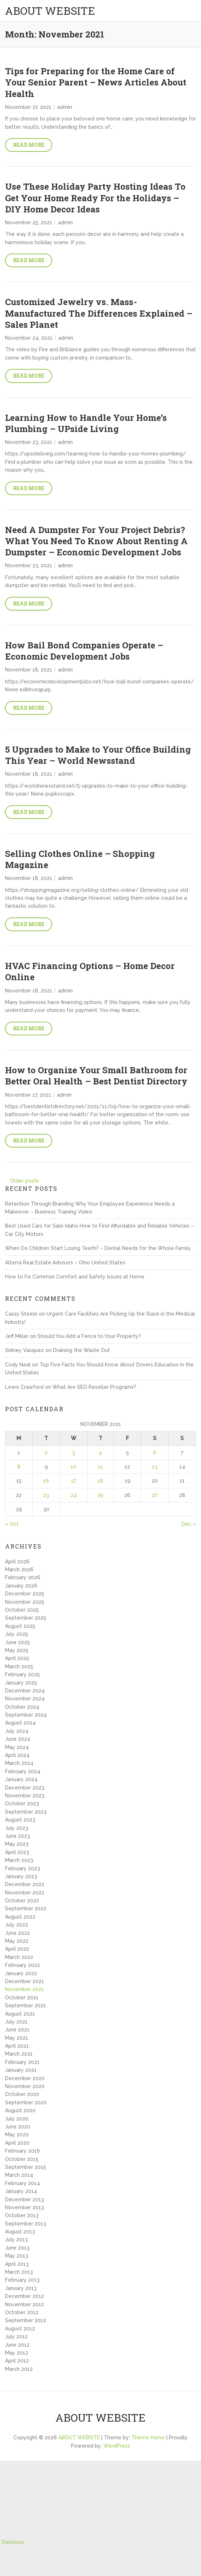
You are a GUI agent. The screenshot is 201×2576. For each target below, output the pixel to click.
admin (64, 107)
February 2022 (22, 1965)
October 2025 (22, 1610)
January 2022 (21, 1973)
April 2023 (17, 1852)
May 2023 (16, 1844)
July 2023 (16, 1828)
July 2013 (16, 2239)
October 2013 (22, 2215)
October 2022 (22, 1900)
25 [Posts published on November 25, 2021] (100, 1495)
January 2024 (21, 1779)
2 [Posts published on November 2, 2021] (46, 1453)
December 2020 (25, 2078)
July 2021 (16, 2022)
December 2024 (25, 1691)
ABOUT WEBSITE (50, 11)
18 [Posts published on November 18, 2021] (100, 1481)
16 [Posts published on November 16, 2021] (46, 1481)
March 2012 (19, 2369)
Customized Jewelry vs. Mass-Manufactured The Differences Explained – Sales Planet (98, 313)
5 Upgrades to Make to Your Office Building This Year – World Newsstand (98, 755)
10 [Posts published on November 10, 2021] (73, 1467)
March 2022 (19, 1957)
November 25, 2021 (28, 222)
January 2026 (21, 1586)
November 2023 (24, 1795)
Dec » (189, 1524)
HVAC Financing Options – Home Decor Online (90, 971)
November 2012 (24, 2304)
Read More (28, 144)
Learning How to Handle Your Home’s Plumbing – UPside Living (86, 423)
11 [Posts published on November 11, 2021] (100, 1467)
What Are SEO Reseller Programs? (94, 1387)
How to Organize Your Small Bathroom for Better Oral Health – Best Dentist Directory (96, 1075)
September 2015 (25, 2167)
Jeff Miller (16, 1336)
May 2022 (16, 1941)
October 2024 (22, 1707)
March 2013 (19, 2272)
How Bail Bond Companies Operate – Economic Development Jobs (84, 650)
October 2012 (22, 2312)
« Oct (12, 1524)
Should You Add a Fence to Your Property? (89, 1336)
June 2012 (17, 2345)
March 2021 (19, 2054)
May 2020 (17, 2134)
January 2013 (21, 2288)
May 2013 (16, 2256)
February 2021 (22, 2062)
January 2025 (21, 1683)
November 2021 (24, 1989)
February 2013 (22, 2280)
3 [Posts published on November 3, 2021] (73, 1453)
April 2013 (17, 2264)
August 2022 (20, 1917)
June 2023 (17, 1836)
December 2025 (24, 1594)
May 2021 (16, 2038)
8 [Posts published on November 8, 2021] (19, 1467)
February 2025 (22, 1674)
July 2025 (16, 1634)
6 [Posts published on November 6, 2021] (154, 1453)
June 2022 (17, 1933)
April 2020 (17, 2143)
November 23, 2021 (28, 442)
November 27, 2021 (28, 107)
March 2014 (19, 2175)
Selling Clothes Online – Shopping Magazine (80, 859)
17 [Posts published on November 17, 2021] (73, 1481)
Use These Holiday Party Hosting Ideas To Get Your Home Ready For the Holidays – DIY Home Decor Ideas (95, 198)
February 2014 (22, 2183)
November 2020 (25, 2086)
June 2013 (17, 2248)
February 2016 (22, 2151)
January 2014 (21, 2191)
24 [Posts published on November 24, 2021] (74, 1495)
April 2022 (17, 1949)
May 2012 (16, 2353)
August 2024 (20, 1723)
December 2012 (24, 2296)
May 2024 (17, 1747)
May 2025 (16, 1650)
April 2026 (17, 1561)
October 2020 (22, 2094)
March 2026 (19, 1569)
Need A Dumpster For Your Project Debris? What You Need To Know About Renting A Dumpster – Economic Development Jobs (96, 541)
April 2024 (17, 1755)
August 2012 (20, 2328)
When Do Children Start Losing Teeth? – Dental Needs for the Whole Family (98, 1248)
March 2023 (19, 1860)
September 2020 (26, 2102)
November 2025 (24, 1602)
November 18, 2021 (28, 670)
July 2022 (16, 1925)
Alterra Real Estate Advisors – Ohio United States (65, 1262)
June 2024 (17, 1739)
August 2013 (20, 2231)
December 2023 (24, 1788)
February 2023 (22, 1868)
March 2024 (19, 1763)
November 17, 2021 (28, 1095)
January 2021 (21, 2070)
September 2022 (25, 1908)
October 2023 (22, 1803)
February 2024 (22, 1771)
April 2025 (17, 1658)
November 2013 (24, 2207)
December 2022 (24, 1884)
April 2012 (17, 2361)
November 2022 (24, 1892)
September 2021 (25, 2005)
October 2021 (22, 1997)
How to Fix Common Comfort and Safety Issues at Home (74, 1277)
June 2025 (17, 1642)
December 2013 (24, 2199)
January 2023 (21, 1876)
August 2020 (20, 2110)
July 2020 (16, 2119)
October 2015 (22, 2159)
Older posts (24, 1181)
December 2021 (24, 1981)
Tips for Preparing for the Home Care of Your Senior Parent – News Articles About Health (95, 82)
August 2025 (20, 1626)
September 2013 (25, 2224)
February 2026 (22, 1577)
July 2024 (16, 1731)
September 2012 (25, 2320)
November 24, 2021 (29, 338)
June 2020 (17, 2127)
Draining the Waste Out (81, 1350)
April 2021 (17, 2046)
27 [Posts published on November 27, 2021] (154, 1495)
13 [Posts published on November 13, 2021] (154, 1467)
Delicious (13, 2542)
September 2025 (25, 1618)
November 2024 (25, 1698)
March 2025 (19, 1666)
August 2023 (20, 1820)
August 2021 (20, 2014)
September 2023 (25, 1812)
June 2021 (17, 2030)
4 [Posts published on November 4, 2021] (100, 1453)
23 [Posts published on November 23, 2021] (46, 1495)
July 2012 (16, 2336)
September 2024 (26, 1715)
